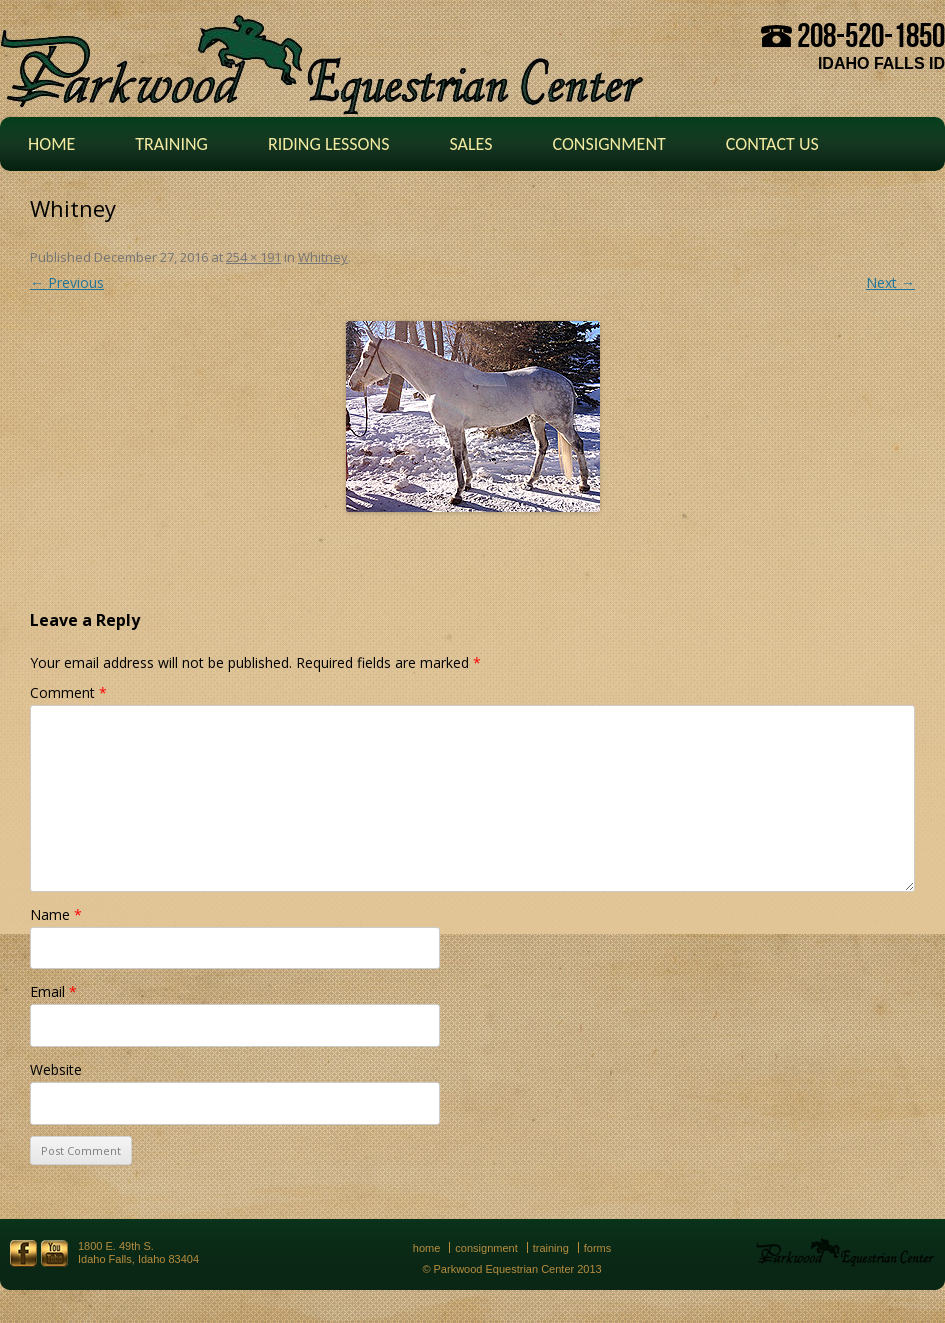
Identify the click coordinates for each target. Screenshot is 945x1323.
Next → (890, 282)
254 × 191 (253, 257)
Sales (470, 144)
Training (171, 144)
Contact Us (772, 144)
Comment (68, 692)
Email (53, 991)
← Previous (67, 282)
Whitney (323, 257)
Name (56, 914)
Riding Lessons (329, 144)
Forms (598, 1248)
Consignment (608, 144)
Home (51, 144)
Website (56, 1069)
